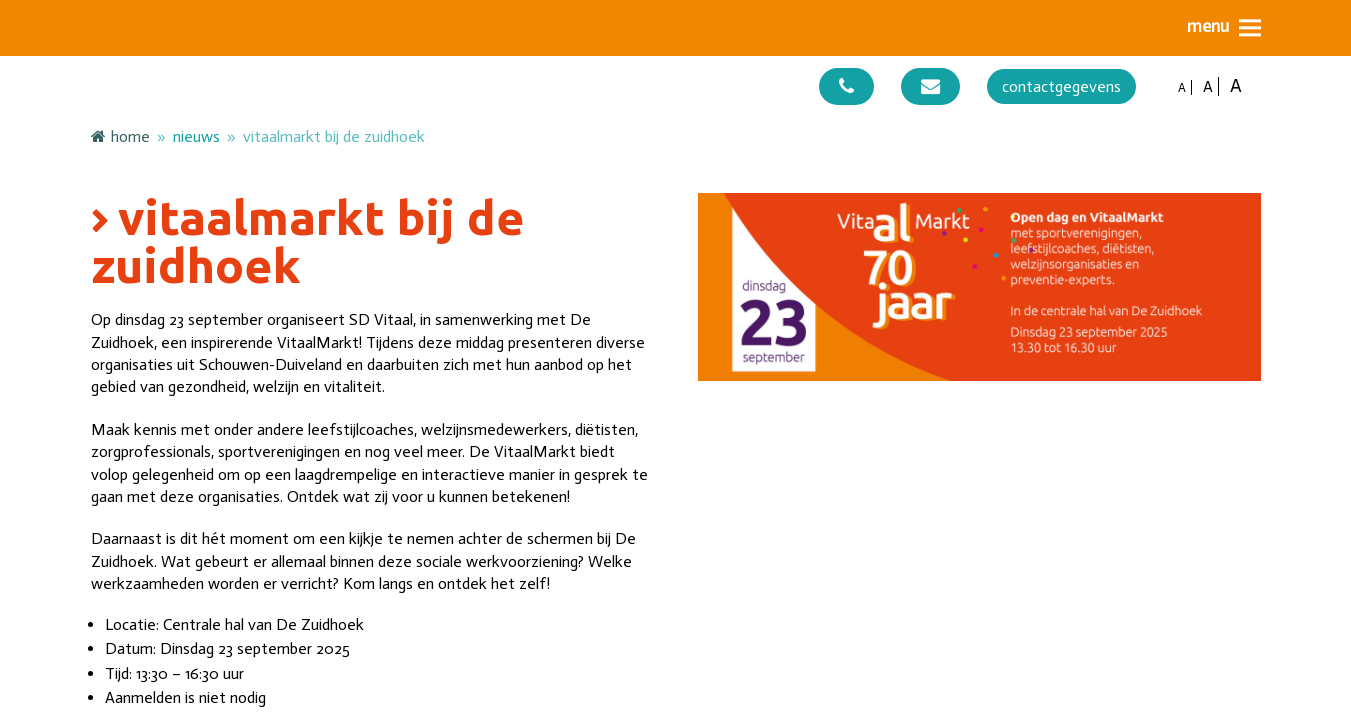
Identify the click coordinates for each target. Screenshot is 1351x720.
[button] (1224, 27)
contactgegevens (1061, 86)
